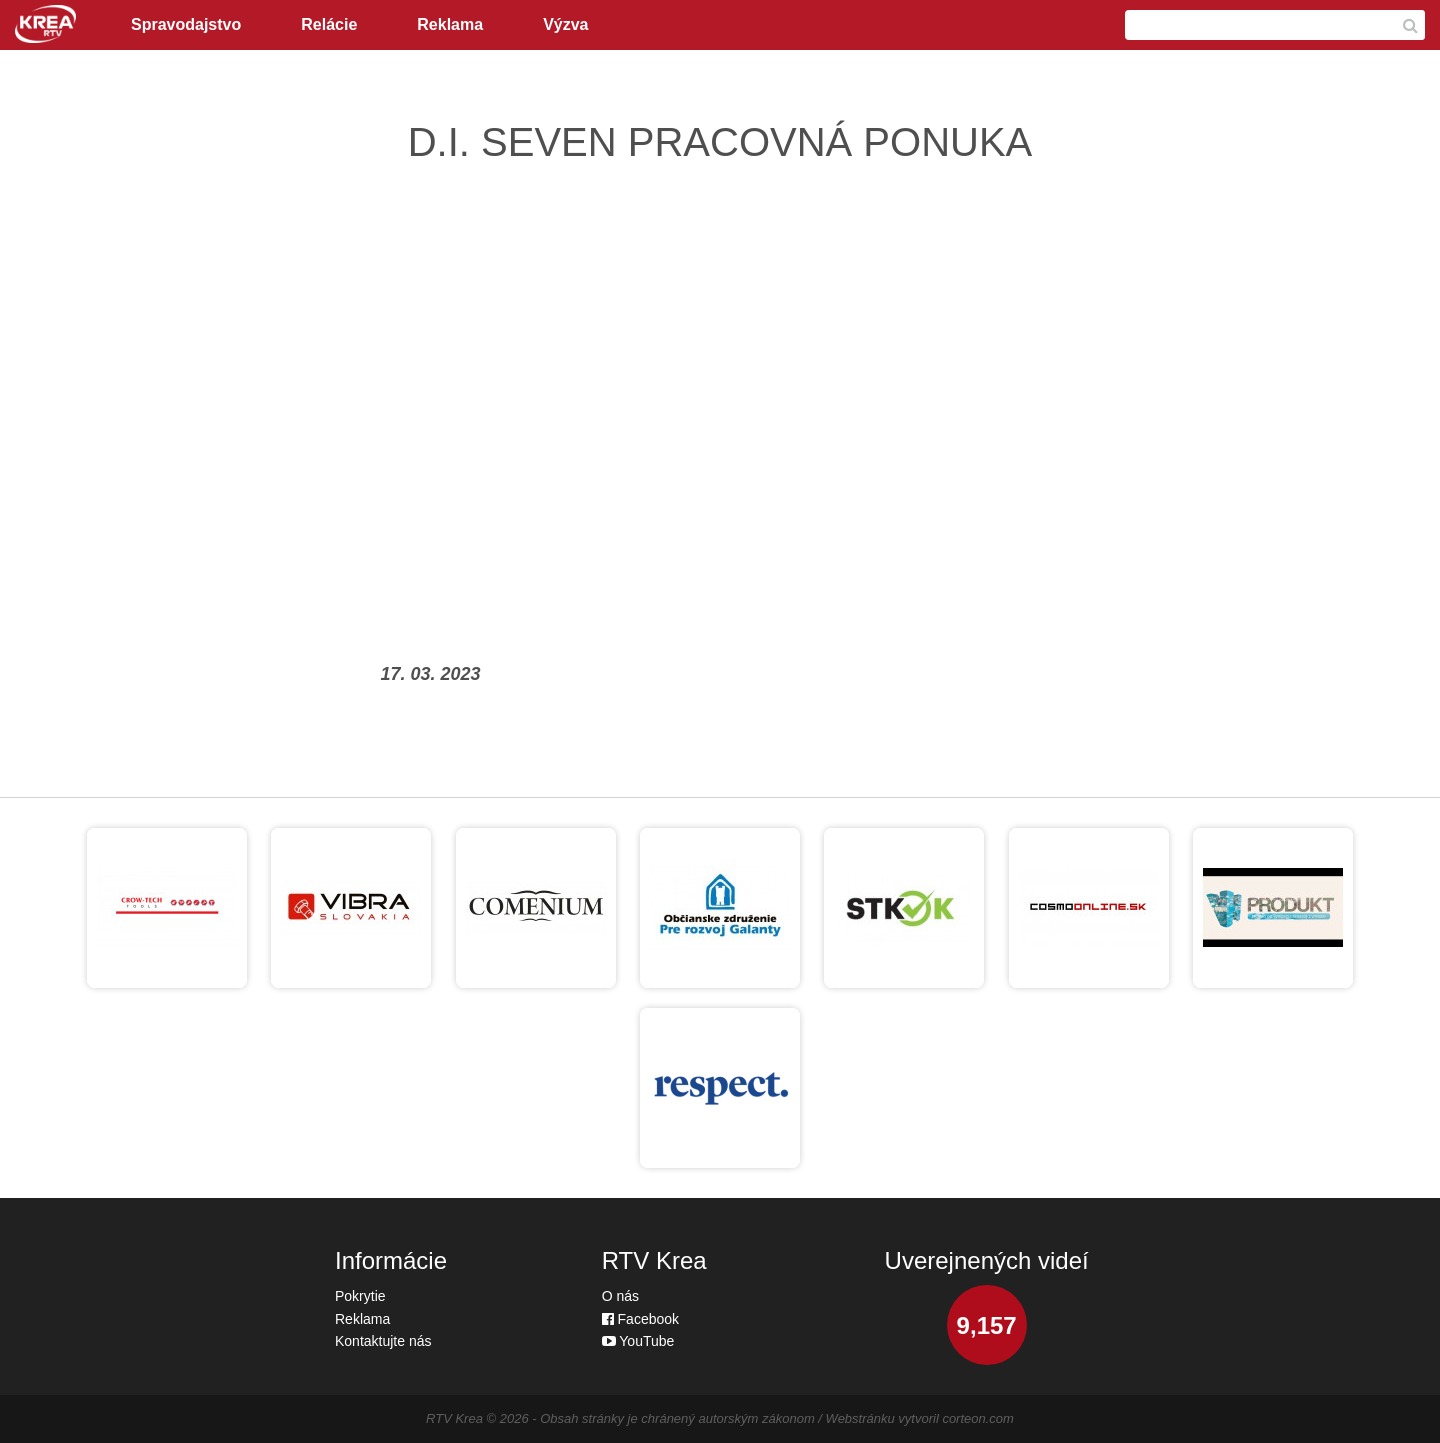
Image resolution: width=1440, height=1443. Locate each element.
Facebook (640, 1319)
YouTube (638, 1341)
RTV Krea (454, 1418)
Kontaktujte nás (383, 1341)
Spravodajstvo (186, 24)
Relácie (329, 24)
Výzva (565, 24)
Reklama (450, 24)
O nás (620, 1296)
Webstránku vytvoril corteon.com (920, 1418)
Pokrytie (360, 1296)
